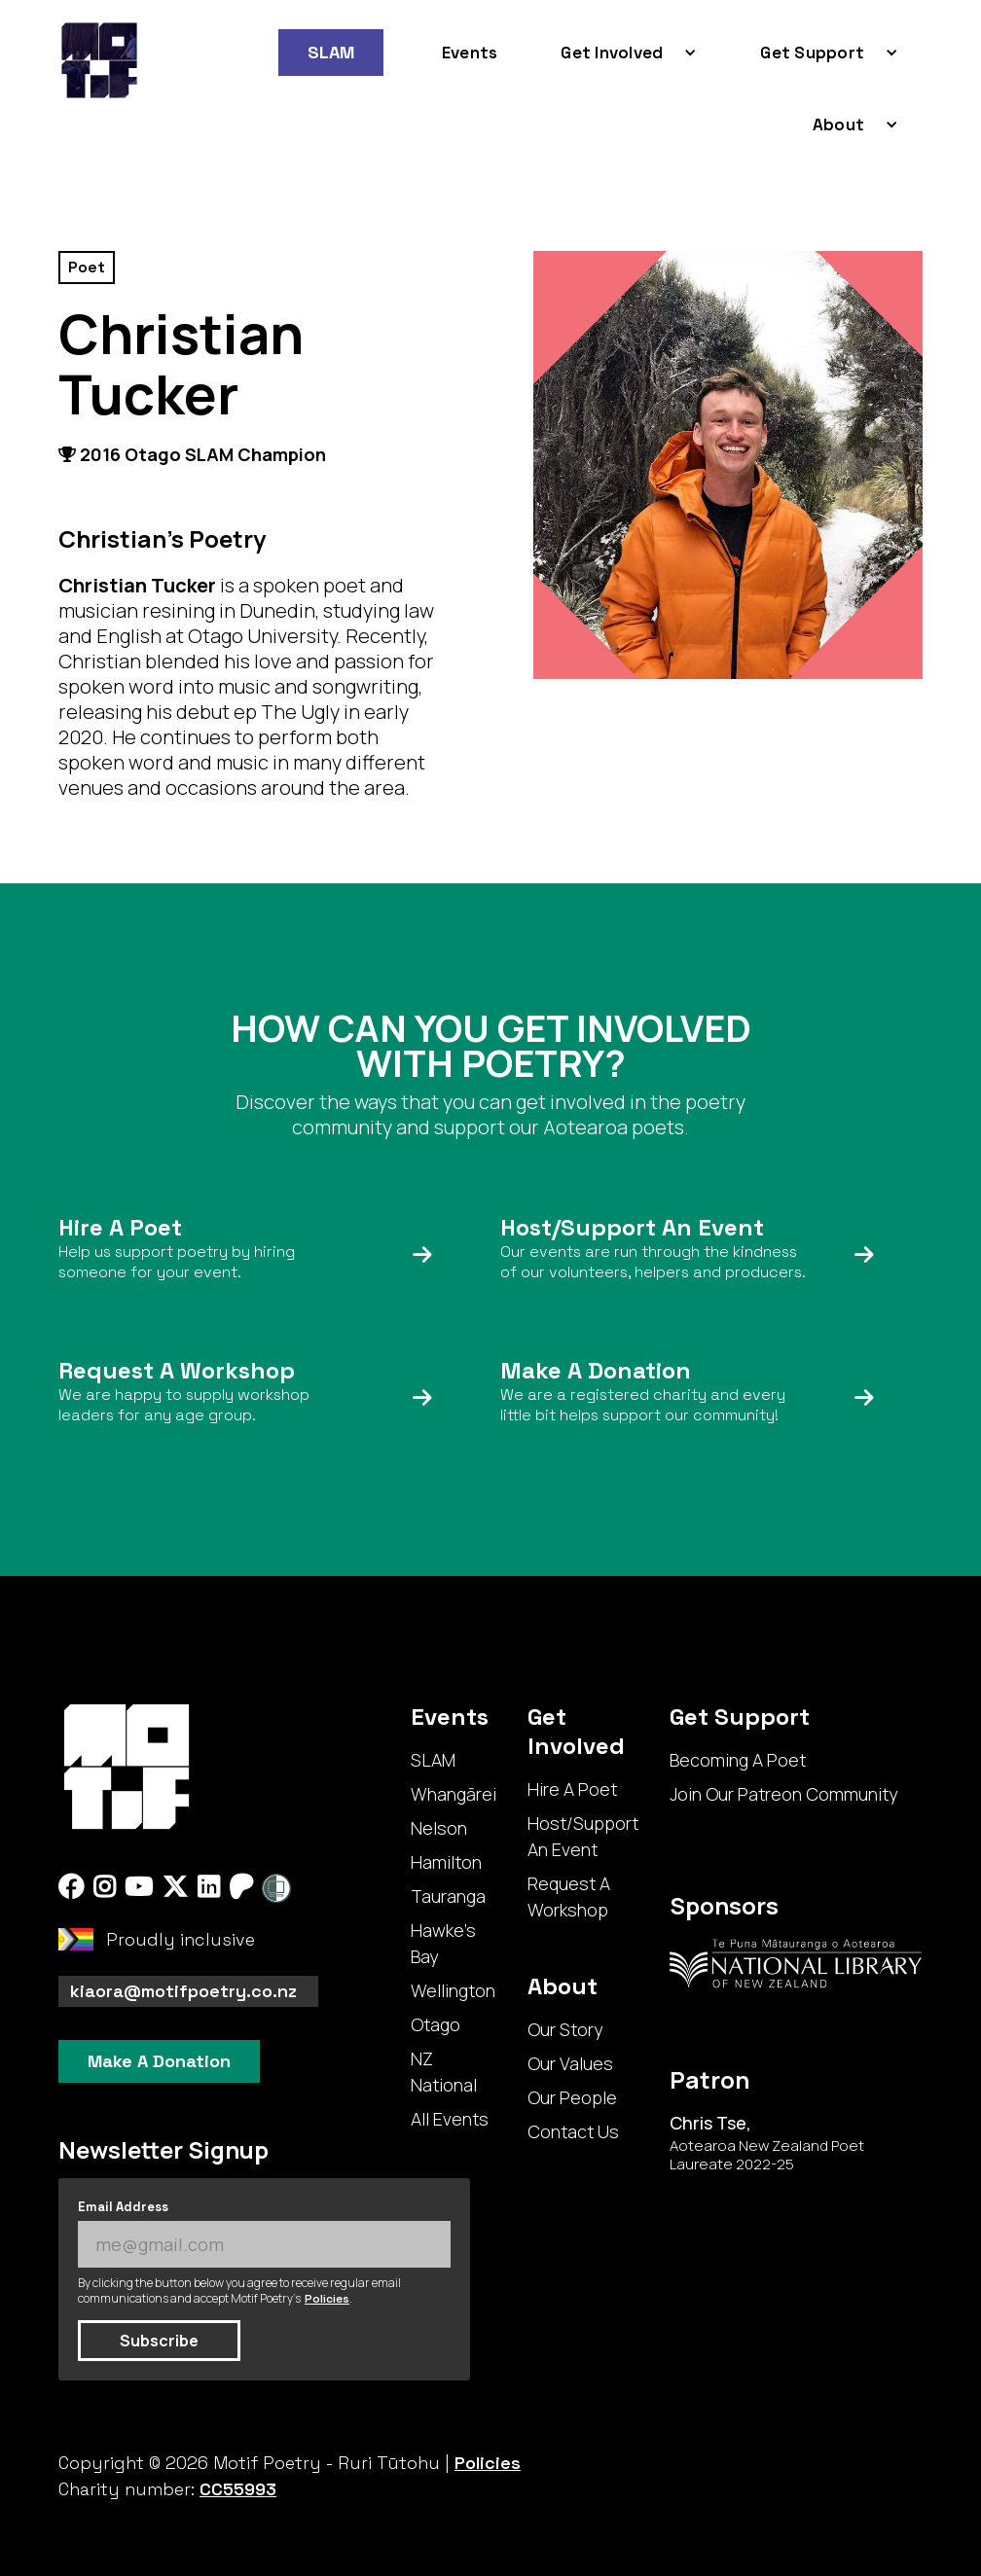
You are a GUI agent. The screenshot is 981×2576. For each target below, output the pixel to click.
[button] (621, 52)
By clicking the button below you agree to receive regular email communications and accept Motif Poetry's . (239, 2291)
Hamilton (446, 1862)
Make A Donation (159, 2061)
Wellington (453, 1990)
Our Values (570, 2063)
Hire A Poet (572, 1789)
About (838, 124)
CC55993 (238, 2489)
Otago (435, 2024)
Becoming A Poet (738, 1759)
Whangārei (453, 1794)
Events (470, 52)
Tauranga (448, 1896)
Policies (327, 2299)
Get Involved (612, 52)
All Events (450, 2118)
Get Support (812, 52)
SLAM (331, 52)
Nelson (439, 1828)
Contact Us (573, 2131)
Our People (572, 2097)
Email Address (123, 2207)
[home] (99, 60)
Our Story (564, 2029)
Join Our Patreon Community (783, 1794)
